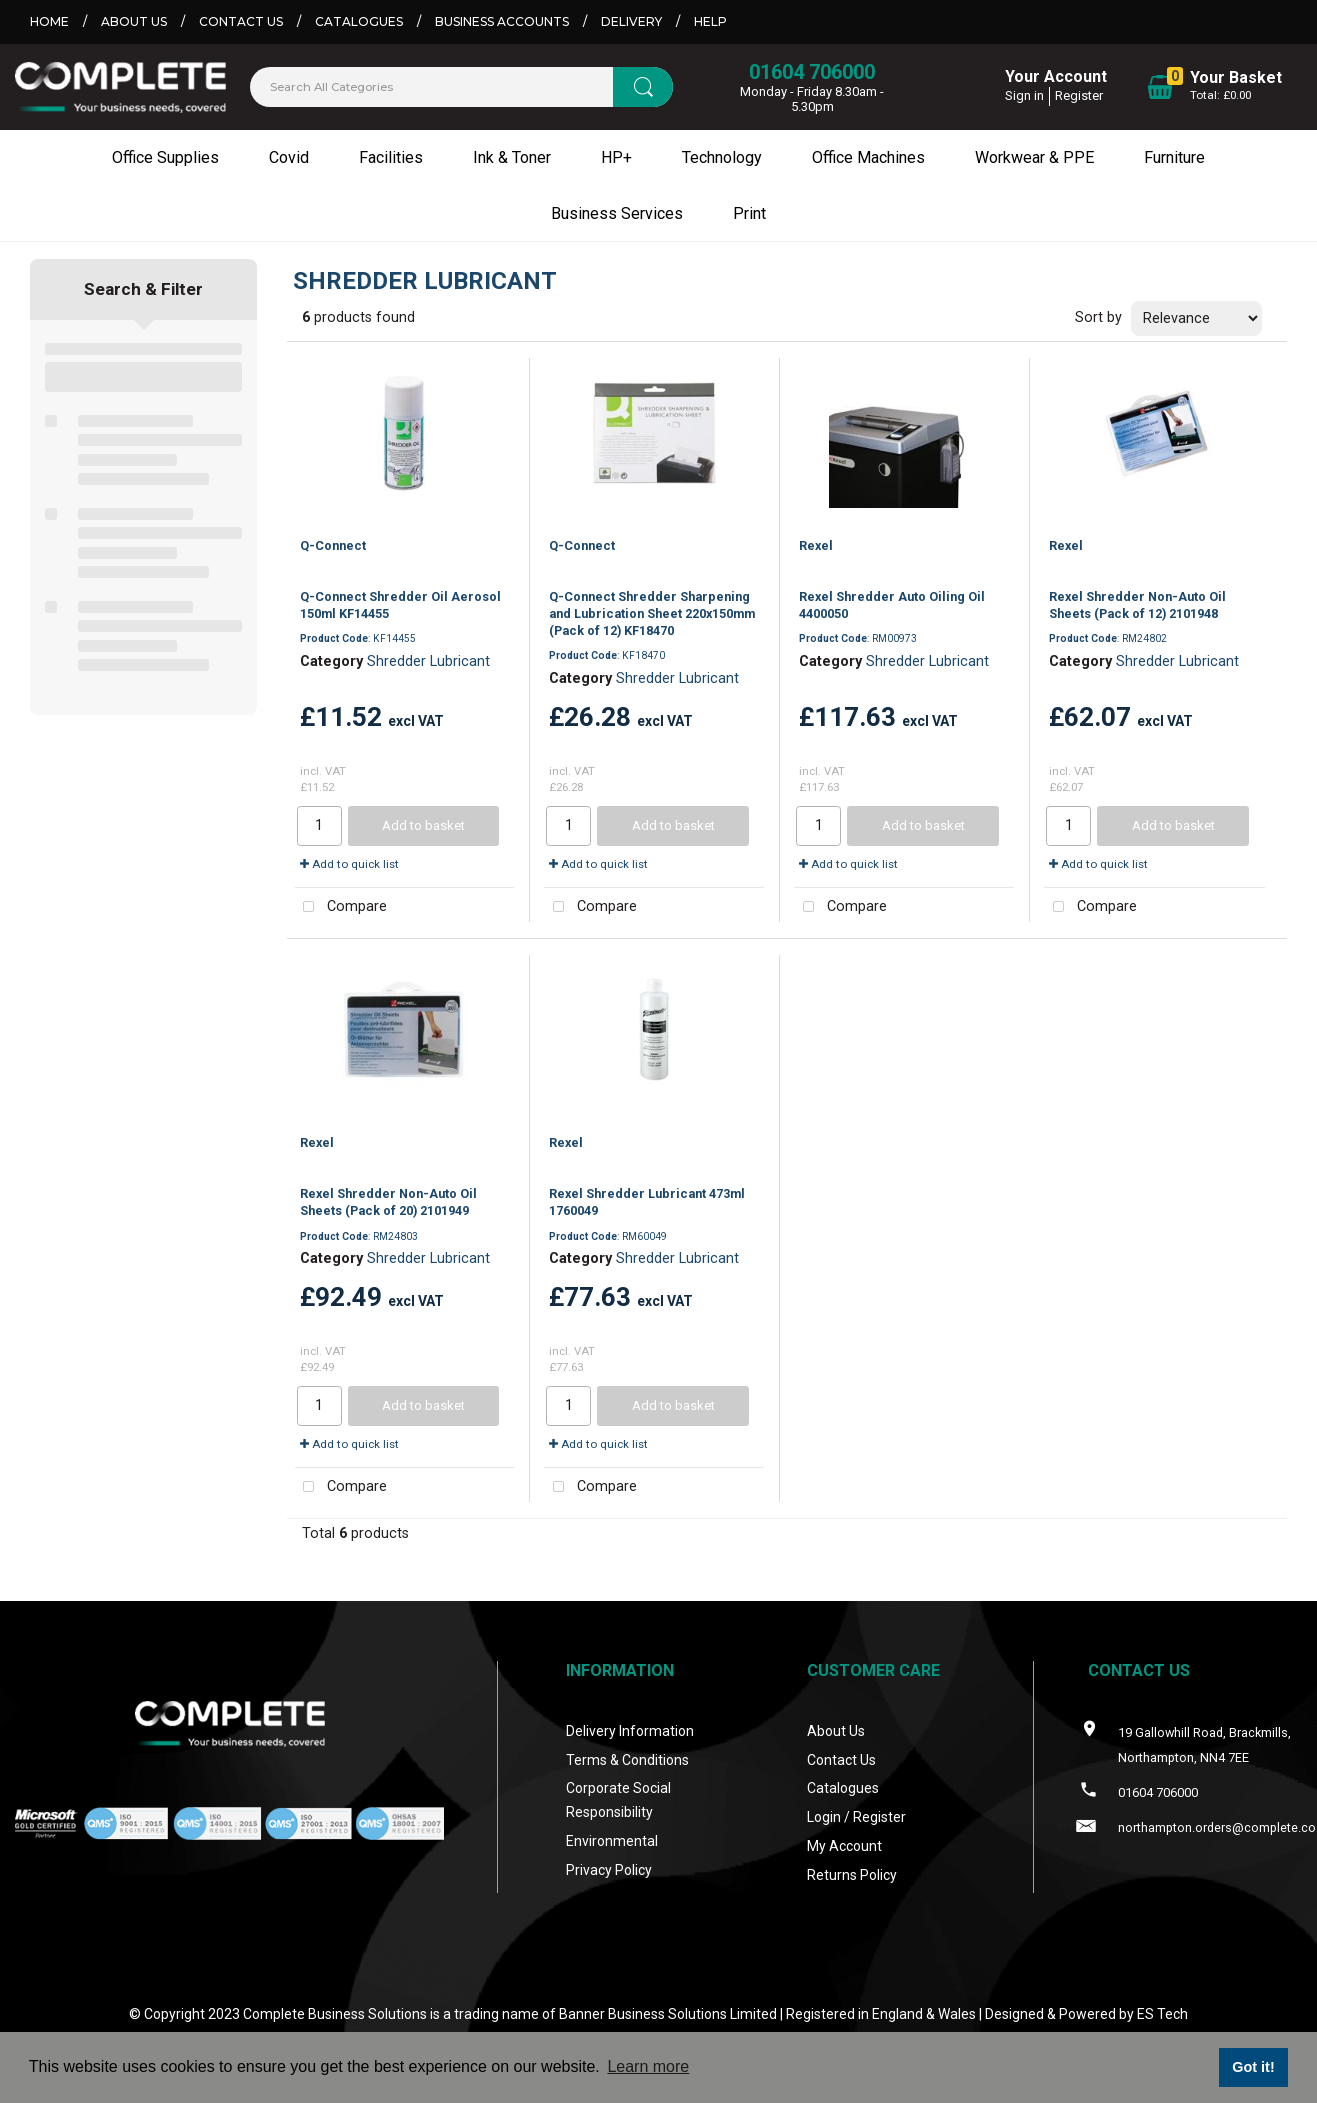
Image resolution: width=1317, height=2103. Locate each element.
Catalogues (359, 21)
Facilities (391, 157)
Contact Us (241, 21)
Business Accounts (502, 21)
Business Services (617, 213)
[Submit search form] (643, 87)
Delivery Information (630, 1731)
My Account (844, 1846)
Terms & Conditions (627, 1760)
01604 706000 (812, 72)
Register (1079, 95)
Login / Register (856, 1817)
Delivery (631, 21)
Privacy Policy (609, 1870)
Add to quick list (349, 864)
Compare (341, 907)
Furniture (1174, 157)
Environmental (612, 1841)
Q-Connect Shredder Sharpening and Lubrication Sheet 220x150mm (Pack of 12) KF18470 (652, 614)
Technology (722, 157)
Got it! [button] (1253, 2067)
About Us (134, 21)
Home (49, 21)
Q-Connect (333, 545)
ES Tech (1162, 2014)
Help (710, 21)
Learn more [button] (648, 2066)
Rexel (816, 545)
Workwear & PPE (1034, 157)
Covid (289, 157)
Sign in (1024, 95)
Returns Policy (852, 1875)
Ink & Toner (512, 157)
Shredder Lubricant (428, 661)
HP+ (616, 157)
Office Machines (868, 157)
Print (749, 213)
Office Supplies (165, 157)
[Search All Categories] (462, 87)
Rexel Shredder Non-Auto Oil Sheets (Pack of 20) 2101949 (388, 1202)
